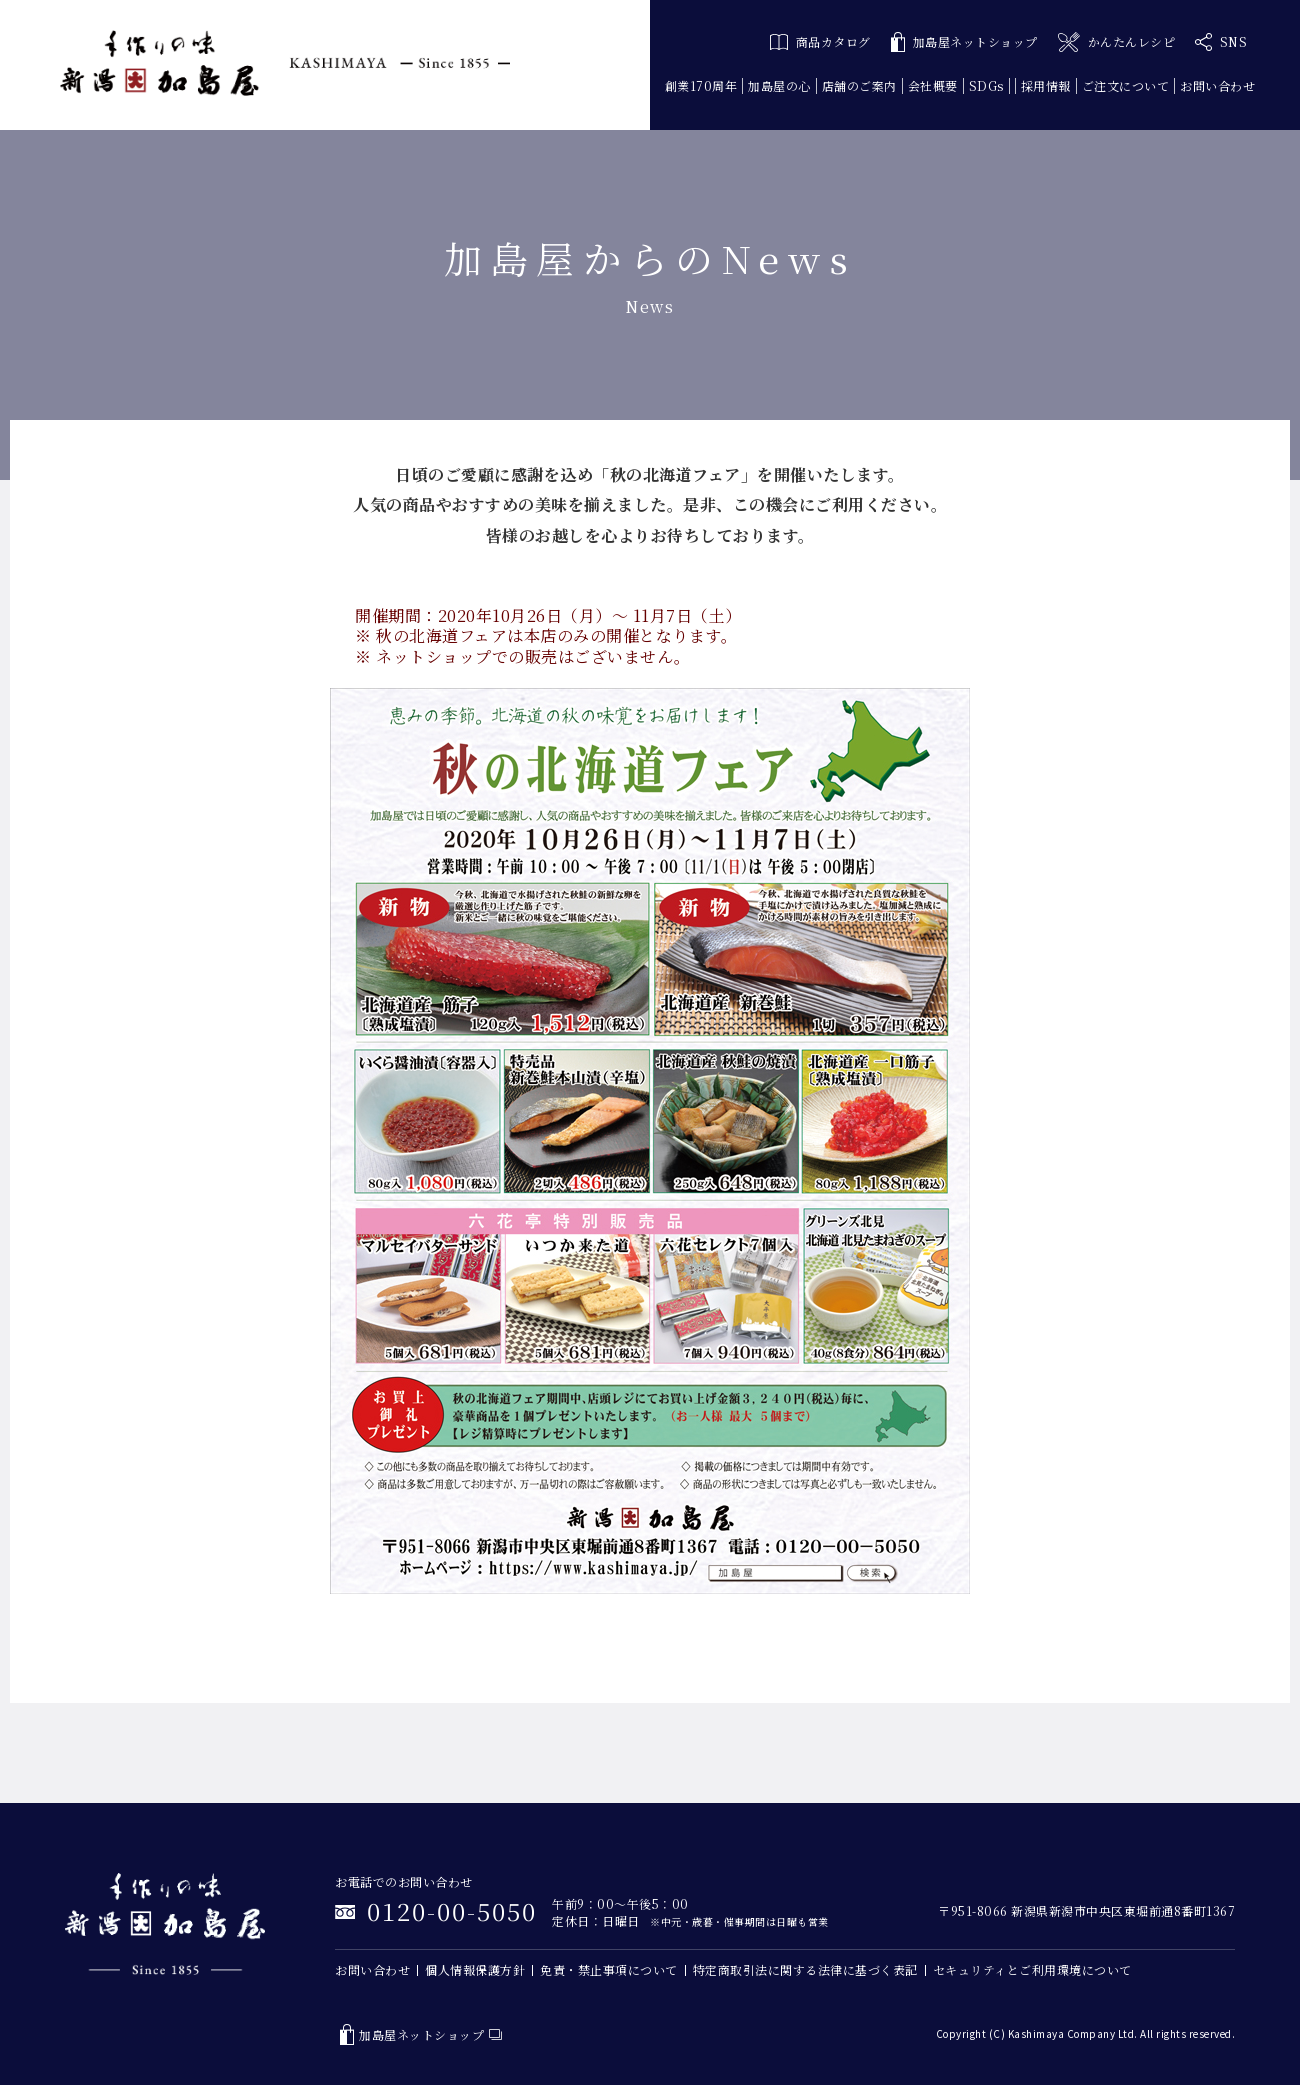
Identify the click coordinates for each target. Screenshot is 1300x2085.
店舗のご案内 (859, 85)
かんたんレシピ (1116, 42)
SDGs (986, 85)
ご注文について (1126, 85)
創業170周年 (701, 85)
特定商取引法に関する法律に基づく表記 (805, 1969)
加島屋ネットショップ (964, 42)
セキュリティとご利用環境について (1032, 1969)
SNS (1221, 42)
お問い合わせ (1217, 85)
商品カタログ (820, 41)
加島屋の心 (779, 85)
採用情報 (1046, 85)
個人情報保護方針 (475, 1969)
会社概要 (933, 85)
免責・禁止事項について (609, 1969)
